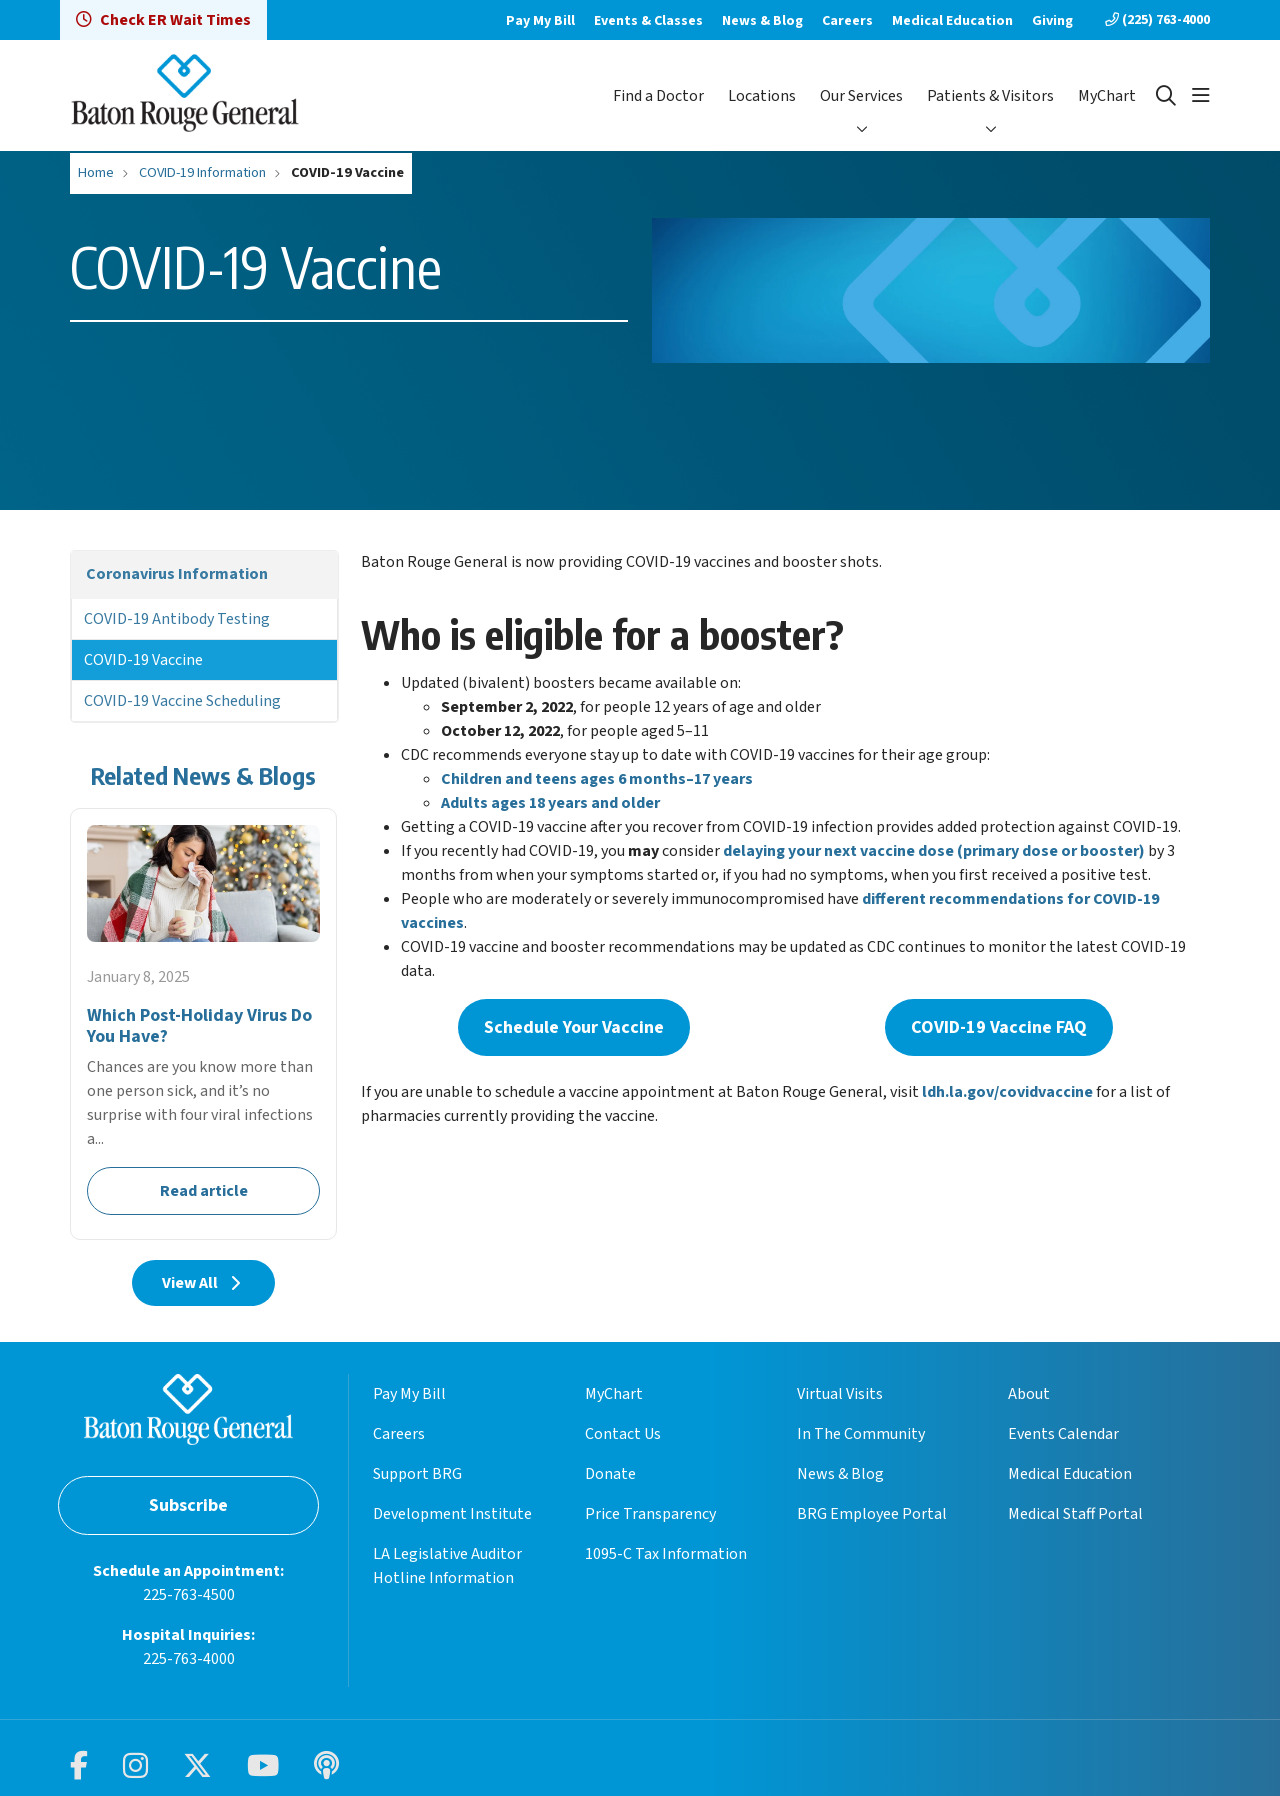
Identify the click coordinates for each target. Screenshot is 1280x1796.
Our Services (861, 96)
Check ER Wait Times (163, 20)
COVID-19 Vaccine (143, 660)
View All (203, 1283)
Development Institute (452, 1514)
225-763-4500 (189, 1595)
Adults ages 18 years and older (550, 803)
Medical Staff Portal (1075, 1514)
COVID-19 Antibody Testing (177, 619)
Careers (847, 21)
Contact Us (623, 1434)
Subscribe (188, 1505)
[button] (1201, 96)
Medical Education (952, 21)
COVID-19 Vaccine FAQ (999, 1027)
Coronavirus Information (177, 574)
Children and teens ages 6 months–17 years (597, 779)
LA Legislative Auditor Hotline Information (447, 1566)
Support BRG (417, 1474)
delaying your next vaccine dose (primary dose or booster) (934, 851)
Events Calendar (1063, 1434)
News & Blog (762, 21)
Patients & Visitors (990, 96)
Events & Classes (648, 21)
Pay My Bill (540, 21)
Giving (1052, 21)
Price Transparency (650, 1514)
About (1029, 1394)
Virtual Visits (840, 1394)
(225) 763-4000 (1157, 20)
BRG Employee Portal (872, 1514)
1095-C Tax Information (666, 1554)
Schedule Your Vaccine (574, 1027)
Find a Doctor (658, 96)
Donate (610, 1474)
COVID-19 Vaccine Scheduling (182, 701)
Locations (762, 96)
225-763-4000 (189, 1659)
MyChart (1107, 96)
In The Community (861, 1434)
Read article (203, 1024)
